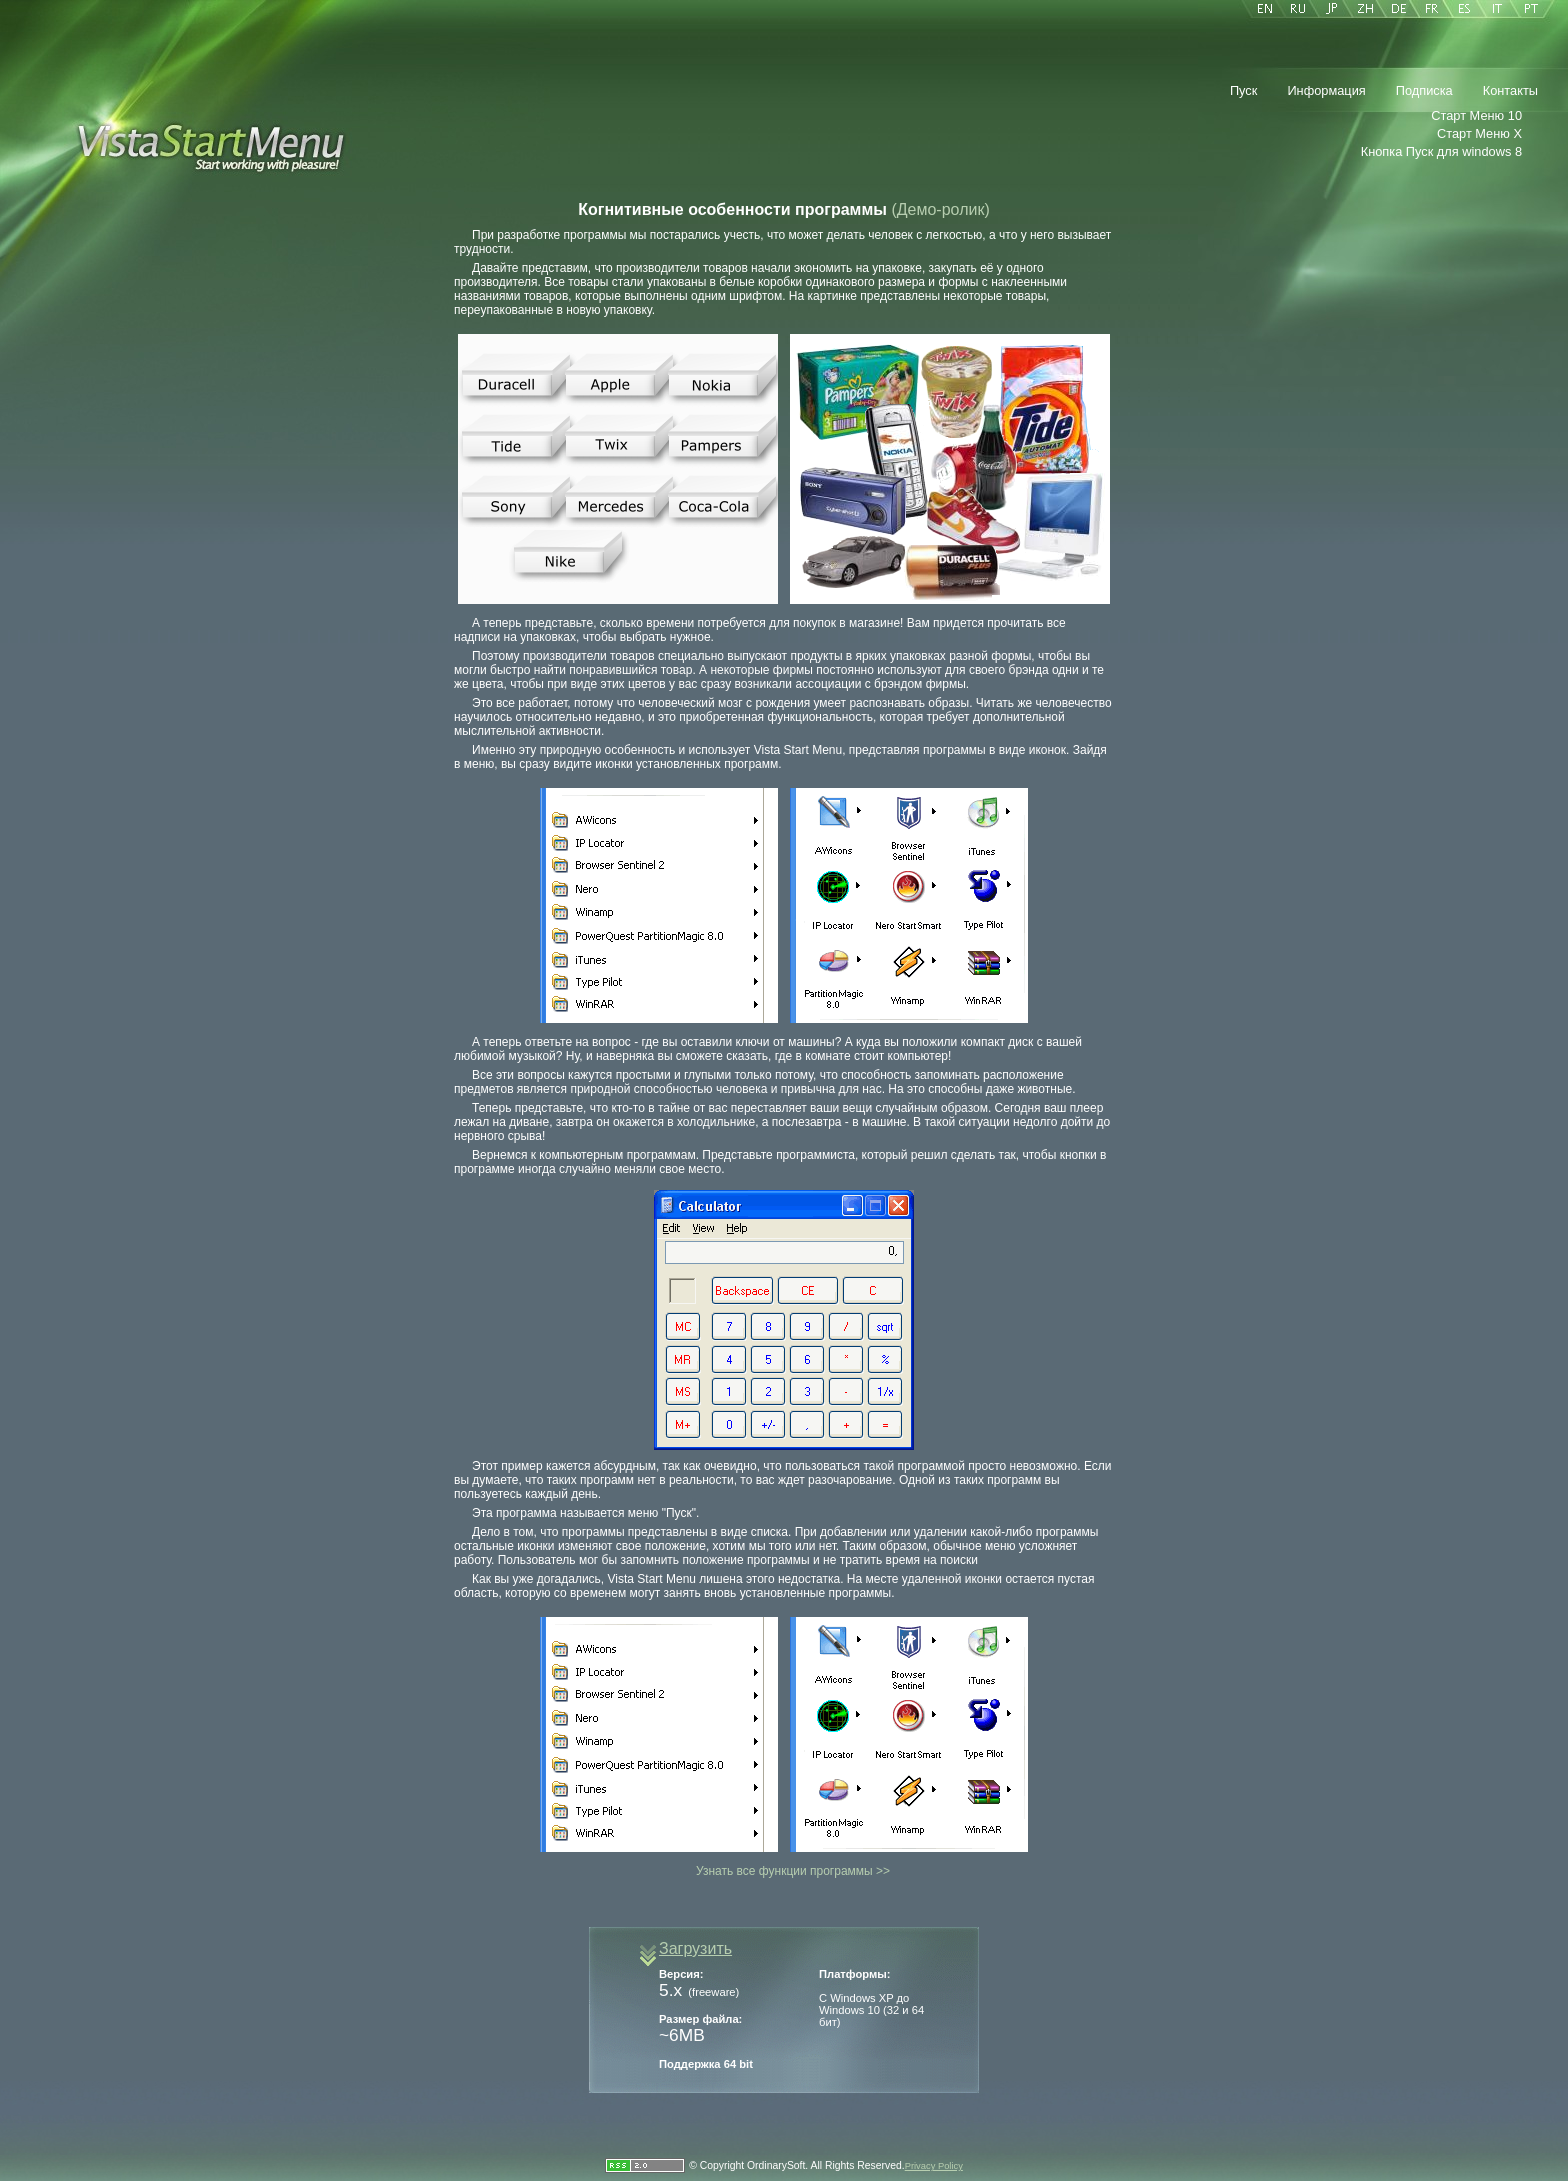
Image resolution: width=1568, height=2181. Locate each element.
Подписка (1424, 90)
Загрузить (695, 1948)
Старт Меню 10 (1476, 115)
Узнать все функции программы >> (793, 1871)
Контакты (1510, 90)
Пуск (1243, 90)
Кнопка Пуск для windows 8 (1441, 151)
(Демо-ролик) (940, 209)
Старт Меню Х (1479, 133)
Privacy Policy (934, 2166)
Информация (1326, 90)
